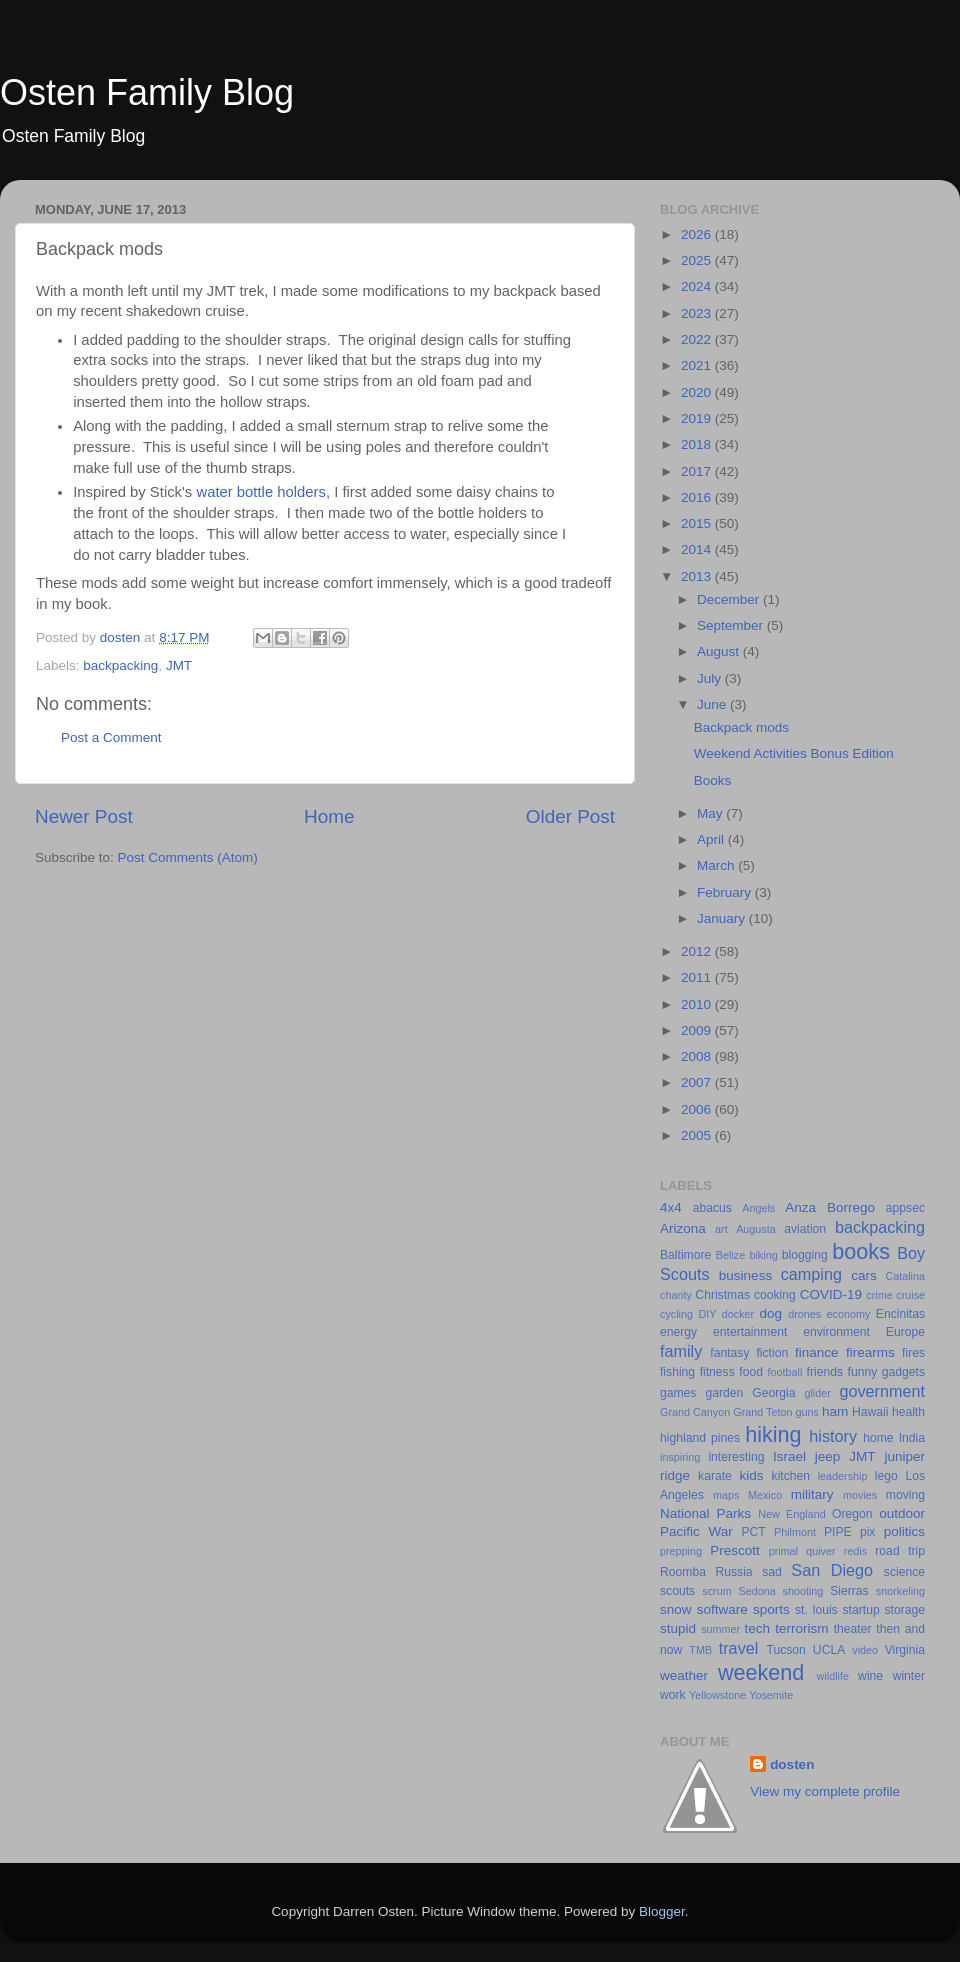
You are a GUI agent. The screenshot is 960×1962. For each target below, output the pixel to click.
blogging (805, 1255)
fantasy (729, 1353)
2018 (698, 444)
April (712, 839)
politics (904, 1531)
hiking (773, 1434)
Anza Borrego (830, 1207)
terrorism (801, 1628)
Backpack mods (741, 727)
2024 (698, 286)
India (912, 1438)
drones (804, 1314)
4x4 (671, 1207)
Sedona (757, 1591)
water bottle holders (261, 492)
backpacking (120, 665)
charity (676, 1295)
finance (817, 1352)
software (722, 1609)
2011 (698, 977)
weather (684, 1675)
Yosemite (771, 1695)
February (726, 892)
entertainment (750, 1332)
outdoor (902, 1513)
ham (835, 1411)
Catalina (905, 1276)
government (882, 1391)
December (730, 599)
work (673, 1695)
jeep (828, 1456)
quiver (820, 1551)
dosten (792, 1764)
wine (870, 1676)
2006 (698, 1109)
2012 (698, 951)
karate (715, 1476)
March (717, 865)
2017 (698, 471)
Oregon (852, 1514)
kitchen (791, 1476)
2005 (698, 1135)
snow (676, 1609)
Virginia (905, 1650)
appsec (905, 1208)
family (681, 1351)
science (904, 1572)
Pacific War (696, 1531)
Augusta (756, 1229)
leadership (843, 1476)
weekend (761, 1672)
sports (771, 1609)
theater (853, 1629)
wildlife (833, 1676)
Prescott (735, 1550)
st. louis (816, 1610)
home (878, 1438)
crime (879, 1295)
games (678, 1393)
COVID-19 (831, 1294)
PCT (753, 1532)
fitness (717, 1372)
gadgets (903, 1372)
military (812, 1494)
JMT (179, 665)
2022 (698, 339)
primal (783, 1551)
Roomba (683, 1572)
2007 (698, 1082)
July (711, 678)
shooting (803, 1591)
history (833, 1436)
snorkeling (900, 1591)
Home (329, 816)
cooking (775, 1295)
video (865, 1650)
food (751, 1372)
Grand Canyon (695, 1412)
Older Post (570, 816)
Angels (758, 1208)
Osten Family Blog (147, 92)
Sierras (849, 1591)
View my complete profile (825, 1791)
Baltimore (685, 1255)
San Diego (832, 1570)
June (713, 704)
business (745, 1275)
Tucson (785, 1650)
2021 (698, 365)
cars (864, 1275)
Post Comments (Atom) (188, 857)
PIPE (838, 1532)
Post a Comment (111, 737)
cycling (676, 1314)
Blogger (662, 1911)
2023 (698, 313)
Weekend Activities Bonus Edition (794, 753)
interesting (736, 1457)
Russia (733, 1572)
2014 (698, 549)
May (711, 813)
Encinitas (900, 1314)
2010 (698, 1004)
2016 (698, 497)
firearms (870, 1352)
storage (905, 1610)
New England (792, 1514)
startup (861, 1610)
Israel (789, 1456)
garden (724, 1393)
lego (886, 1476)
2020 (698, 392)
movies (860, 1495)
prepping (681, 1551)
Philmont (795, 1532)
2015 (698, 523)
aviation (805, 1229)
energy (678, 1332)
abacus (712, 1208)
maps (726, 1495)
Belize (730, 1255)
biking (763, 1255)
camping (811, 1274)
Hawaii (870, 1412)
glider (817, 1393)
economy (849, 1314)
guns (807, 1412)
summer (720, 1629)
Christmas (722, 1295)
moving (905, 1495)
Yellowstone (717, 1695)
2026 (698, 234)
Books (713, 780)
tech (758, 1628)
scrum (716, 1591)
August (720, 651)
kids (752, 1475)
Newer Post (84, 816)
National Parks (705, 1513)
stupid (678, 1628)
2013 (698, 576)
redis (855, 1551)
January (723, 918)
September (732, 625)
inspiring (680, 1457)
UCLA (829, 1650)
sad (772, 1572)
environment (836, 1332)
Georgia (773, 1393)
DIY (707, 1314)
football (785, 1372)
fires (913, 1353)
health (908, 1412)
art (721, 1229)
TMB (700, 1650)
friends (825, 1372)
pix (868, 1532)
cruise (910, 1295)
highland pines (700, 1438)
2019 (698, 418)
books (861, 1251)
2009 (698, 1030)
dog (771, 1313)
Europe (905, 1332)
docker (738, 1314)
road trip (900, 1551)
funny (863, 1372)
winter (909, 1676)
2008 (698, 1056)
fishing (677, 1372)
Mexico (765, 1495)
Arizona (683, 1228)
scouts (677, 1591)
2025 (698, 260)
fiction (772, 1353)
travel (739, 1648)
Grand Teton (762, 1412)
